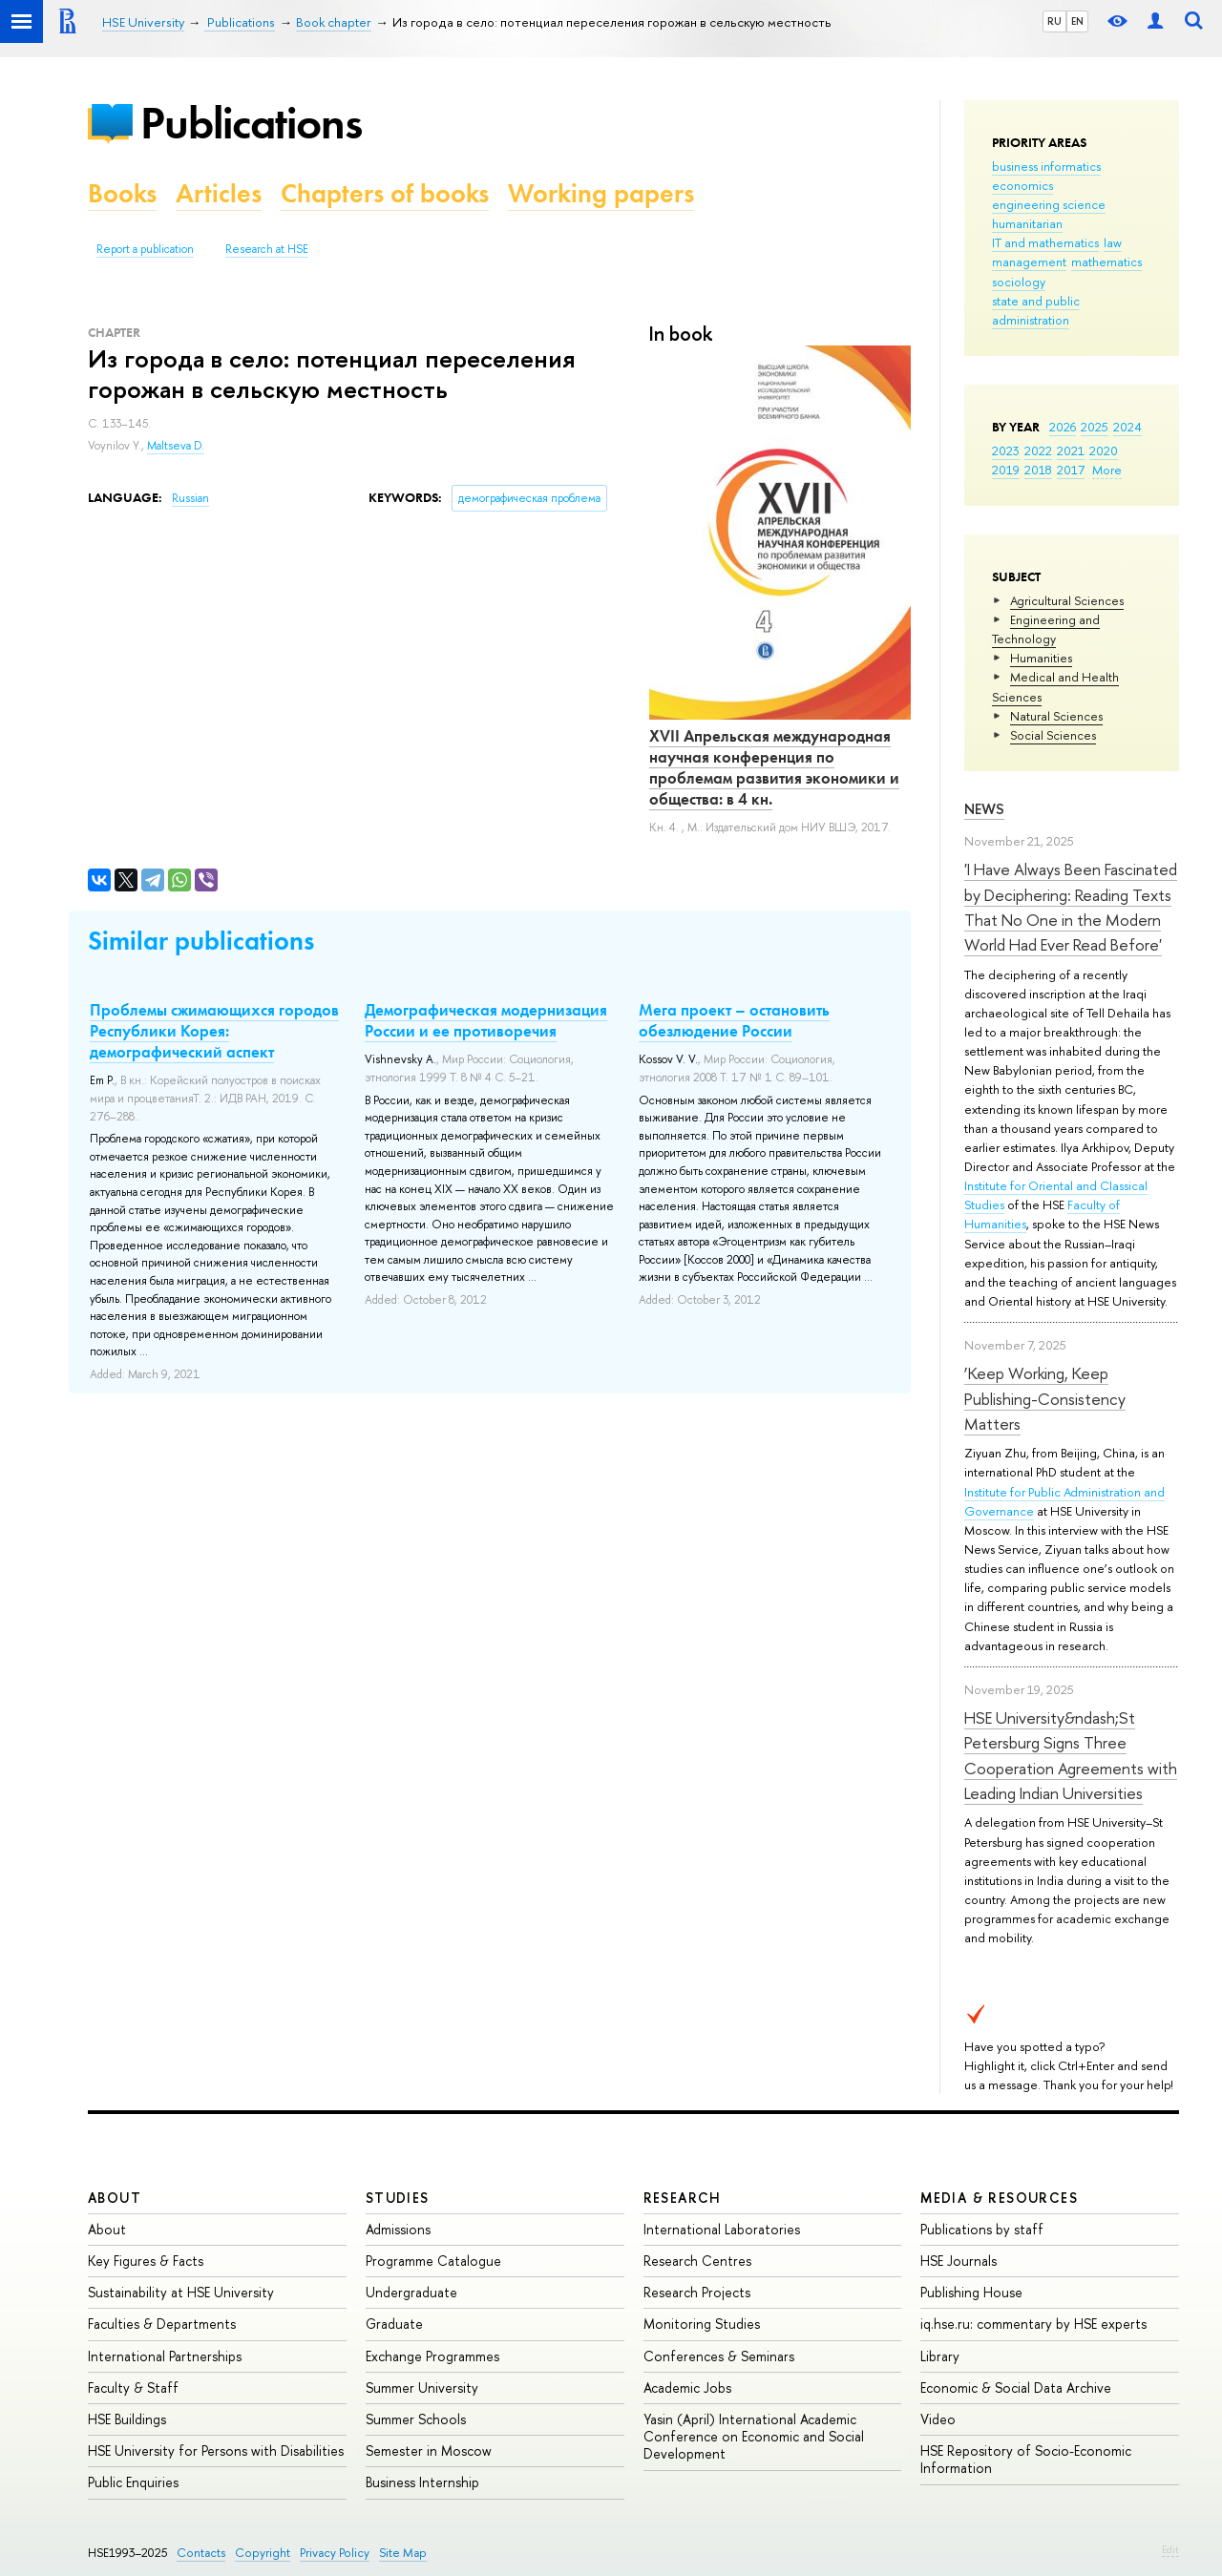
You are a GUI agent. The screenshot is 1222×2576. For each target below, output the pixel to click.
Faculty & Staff (133, 2387)
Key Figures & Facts (145, 2260)
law (1113, 242)
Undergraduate (411, 2292)
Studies (398, 2198)
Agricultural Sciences (1067, 600)
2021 (1071, 450)
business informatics (1046, 166)
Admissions (398, 2229)
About (114, 2198)
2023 (1006, 450)
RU (1054, 21)
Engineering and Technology (1046, 629)
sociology (1018, 281)
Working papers (601, 193)
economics (1022, 185)
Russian (190, 498)
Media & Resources (999, 2198)
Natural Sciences (1056, 715)
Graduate (394, 2323)
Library (939, 2356)
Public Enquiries (133, 2482)
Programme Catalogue (433, 2260)
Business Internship (422, 2482)
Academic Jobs (687, 2387)
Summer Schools (416, 2419)
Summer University (422, 2387)
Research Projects (696, 2292)
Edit (1170, 2549)
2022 (1038, 450)
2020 (1103, 450)
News (984, 809)
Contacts (201, 2553)
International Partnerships (165, 2356)
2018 (1038, 469)
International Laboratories (721, 2229)
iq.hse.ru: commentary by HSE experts (1033, 2323)
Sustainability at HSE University (181, 2292)
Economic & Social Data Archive (1015, 2387)
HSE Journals (958, 2260)
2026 (1062, 426)
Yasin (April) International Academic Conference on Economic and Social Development (753, 2436)
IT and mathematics (1045, 242)
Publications (251, 123)
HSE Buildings (127, 2419)
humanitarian (1027, 223)
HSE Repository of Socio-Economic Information (1025, 2459)
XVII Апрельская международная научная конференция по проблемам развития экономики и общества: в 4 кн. (774, 767)
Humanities (1041, 657)
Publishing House (971, 2292)
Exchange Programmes (432, 2356)
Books (122, 193)
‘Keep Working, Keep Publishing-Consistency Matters (1045, 1398)
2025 (1094, 426)
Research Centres (697, 2260)
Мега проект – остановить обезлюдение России (734, 1020)
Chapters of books (385, 193)
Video (938, 2419)
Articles (219, 193)
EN (1077, 21)
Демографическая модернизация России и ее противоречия (486, 1020)
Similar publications (201, 940)
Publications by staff (981, 2229)
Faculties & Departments (162, 2323)
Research (682, 2198)
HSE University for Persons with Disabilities (216, 2450)
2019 (1006, 469)
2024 (1127, 426)
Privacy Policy (334, 2553)
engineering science (1049, 204)
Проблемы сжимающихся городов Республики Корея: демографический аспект (214, 1030)
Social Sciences (1053, 734)
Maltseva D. (175, 445)
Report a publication (145, 249)
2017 (1071, 469)
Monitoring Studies (701, 2323)
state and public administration (1036, 310)
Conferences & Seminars (718, 2356)
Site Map (403, 2553)
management (1029, 261)
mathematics (1106, 261)
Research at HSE (266, 249)
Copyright (262, 2553)
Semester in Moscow (429, 2450)
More (1107, 469)
